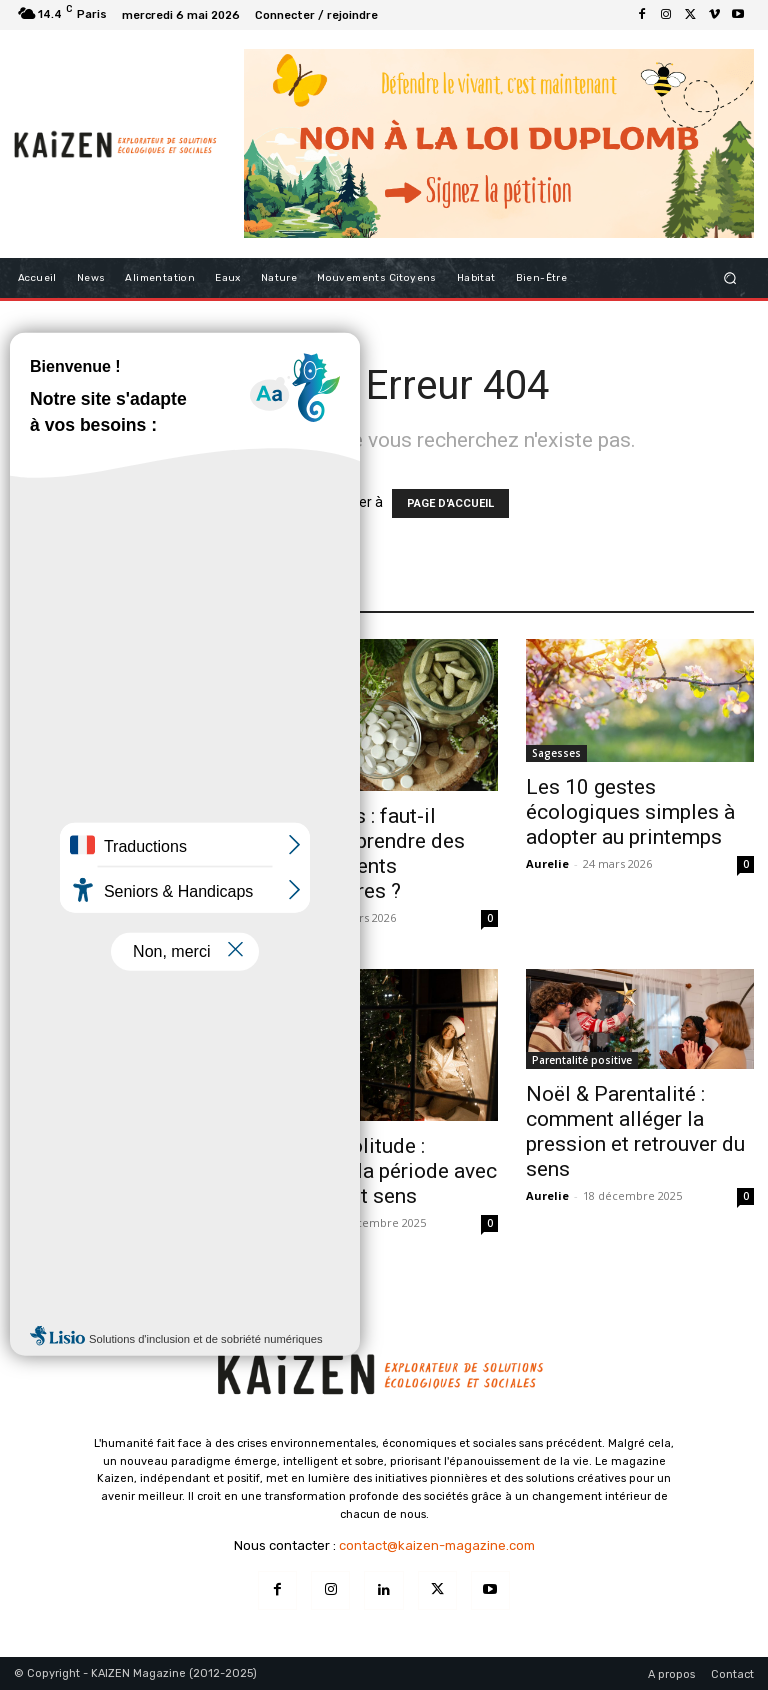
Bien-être (299, 1112)
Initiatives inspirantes (76, 1112)
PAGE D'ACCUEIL (450, 503)
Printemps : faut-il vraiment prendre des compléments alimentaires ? (367, 853)
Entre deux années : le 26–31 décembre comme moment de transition (113, 1183)
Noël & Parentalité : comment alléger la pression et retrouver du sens (635, 1131)
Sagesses (556, 753)
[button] (730, 277)
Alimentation (53, 782)
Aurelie (35, 917)
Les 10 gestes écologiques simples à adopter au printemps (630, 812)
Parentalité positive (582, 1060)
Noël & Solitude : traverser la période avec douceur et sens (383, 1171)
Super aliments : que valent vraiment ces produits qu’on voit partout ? (107, 853)
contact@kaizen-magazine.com (437, 1545)
